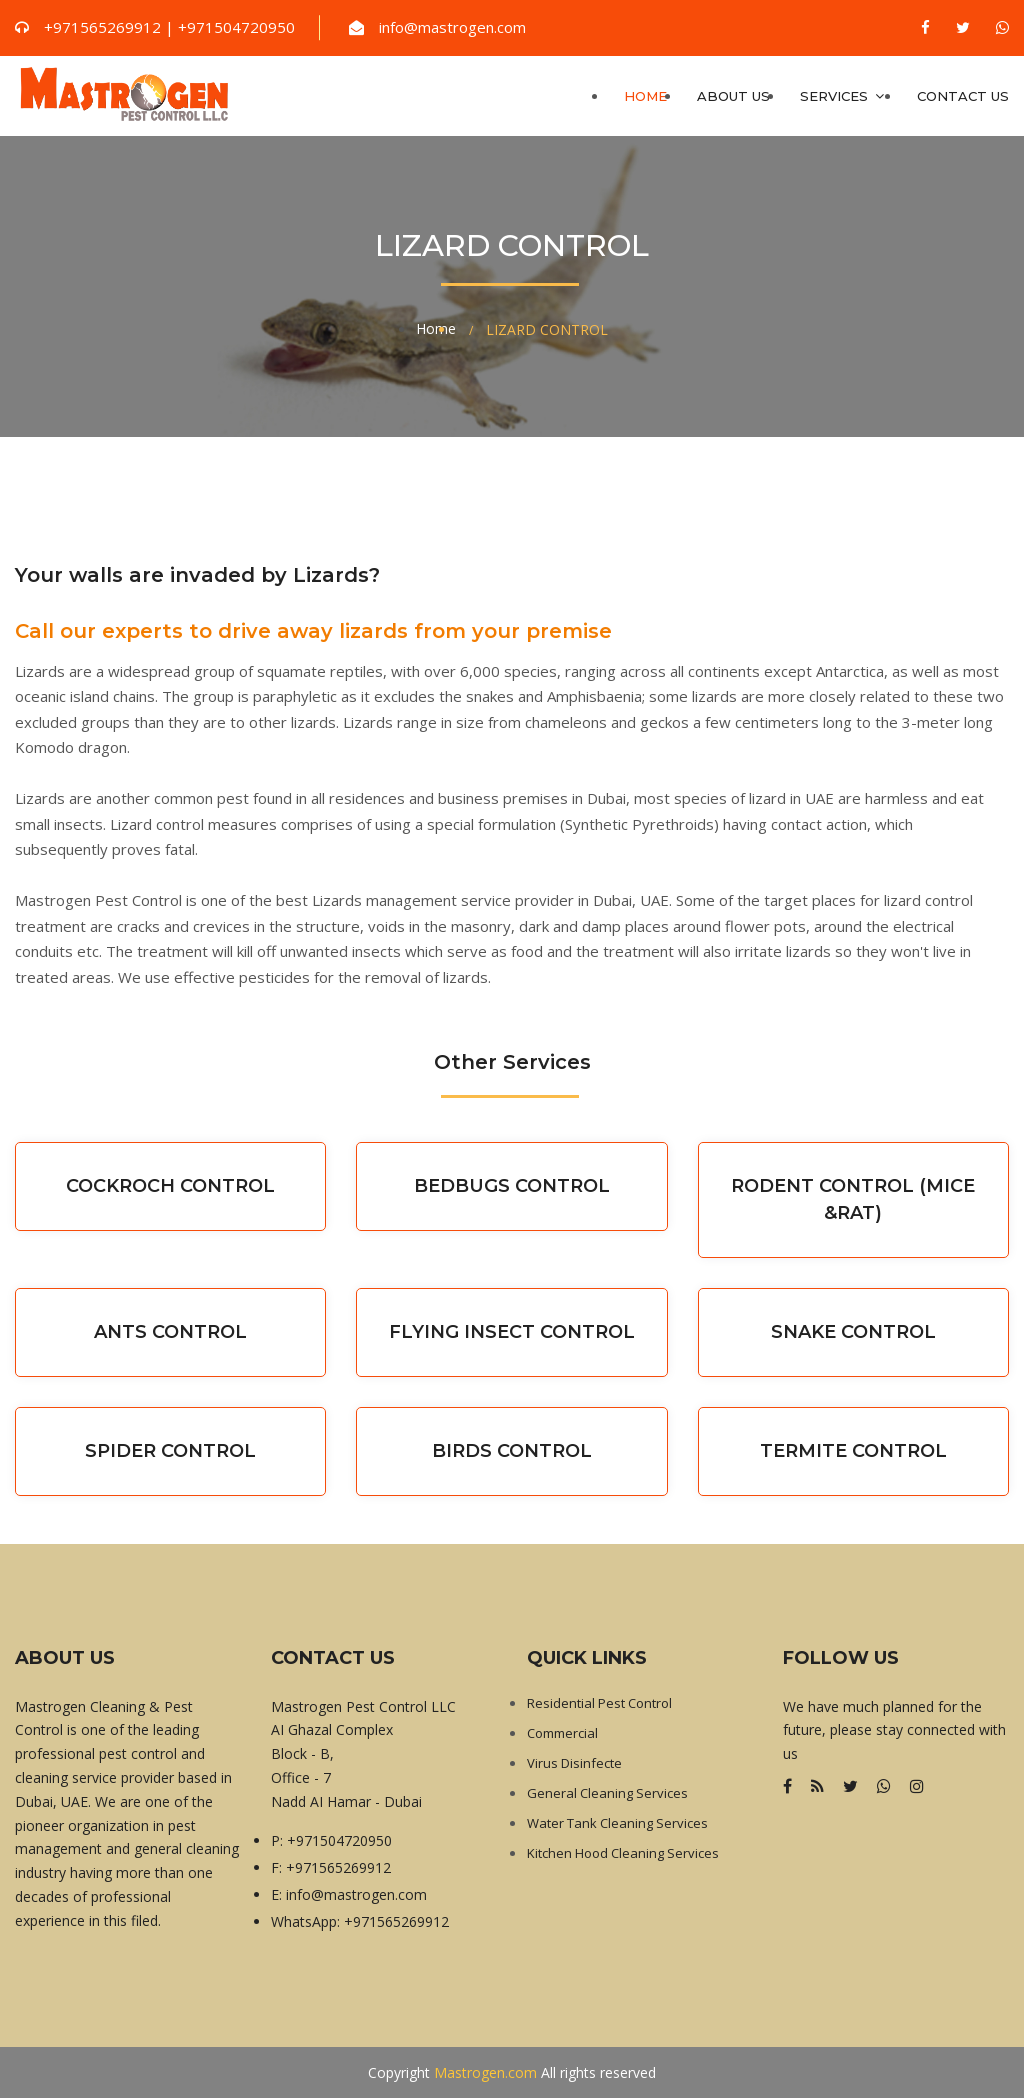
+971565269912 (338, 1867)
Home (645, 96)
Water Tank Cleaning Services (617, 1823)
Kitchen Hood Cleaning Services (623, 1853)
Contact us (963, 96)
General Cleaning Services (607, 1793)
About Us (733, 96)
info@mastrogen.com (452, 27)
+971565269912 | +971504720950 (169, 27)
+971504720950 (339, 1840)
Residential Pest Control (599, 1703)
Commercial (562, 1733)
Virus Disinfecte (574, 1763)
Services (843, 96)
